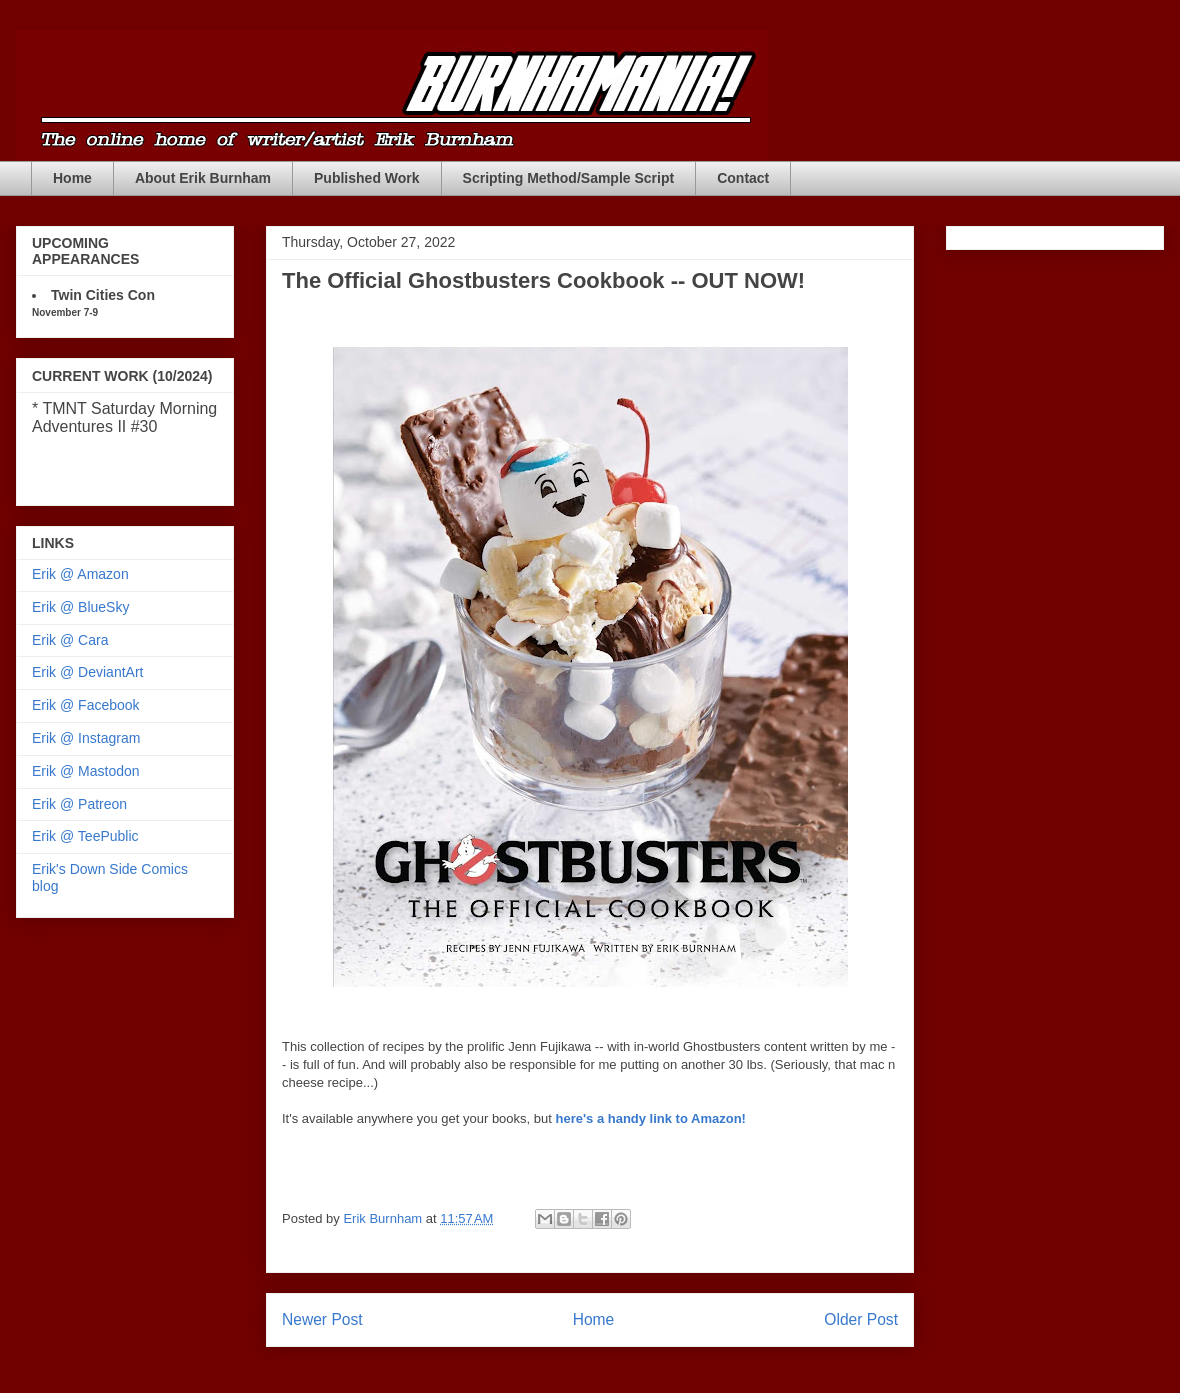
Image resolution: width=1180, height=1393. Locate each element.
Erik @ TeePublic (85, 836)
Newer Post (322, 1319)
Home (72, 178)
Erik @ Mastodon (86, 771)
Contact (743, 178)
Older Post (861, 1319)
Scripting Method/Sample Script (569, 178)
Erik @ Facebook (86, 705)
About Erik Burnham (203, 178)
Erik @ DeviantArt (87, 672)
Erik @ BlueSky (80, 607)
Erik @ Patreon (79, 804)
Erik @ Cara (70, 640)
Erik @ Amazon (80, 574)
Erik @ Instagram (86, 738)
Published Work (367, 178)
